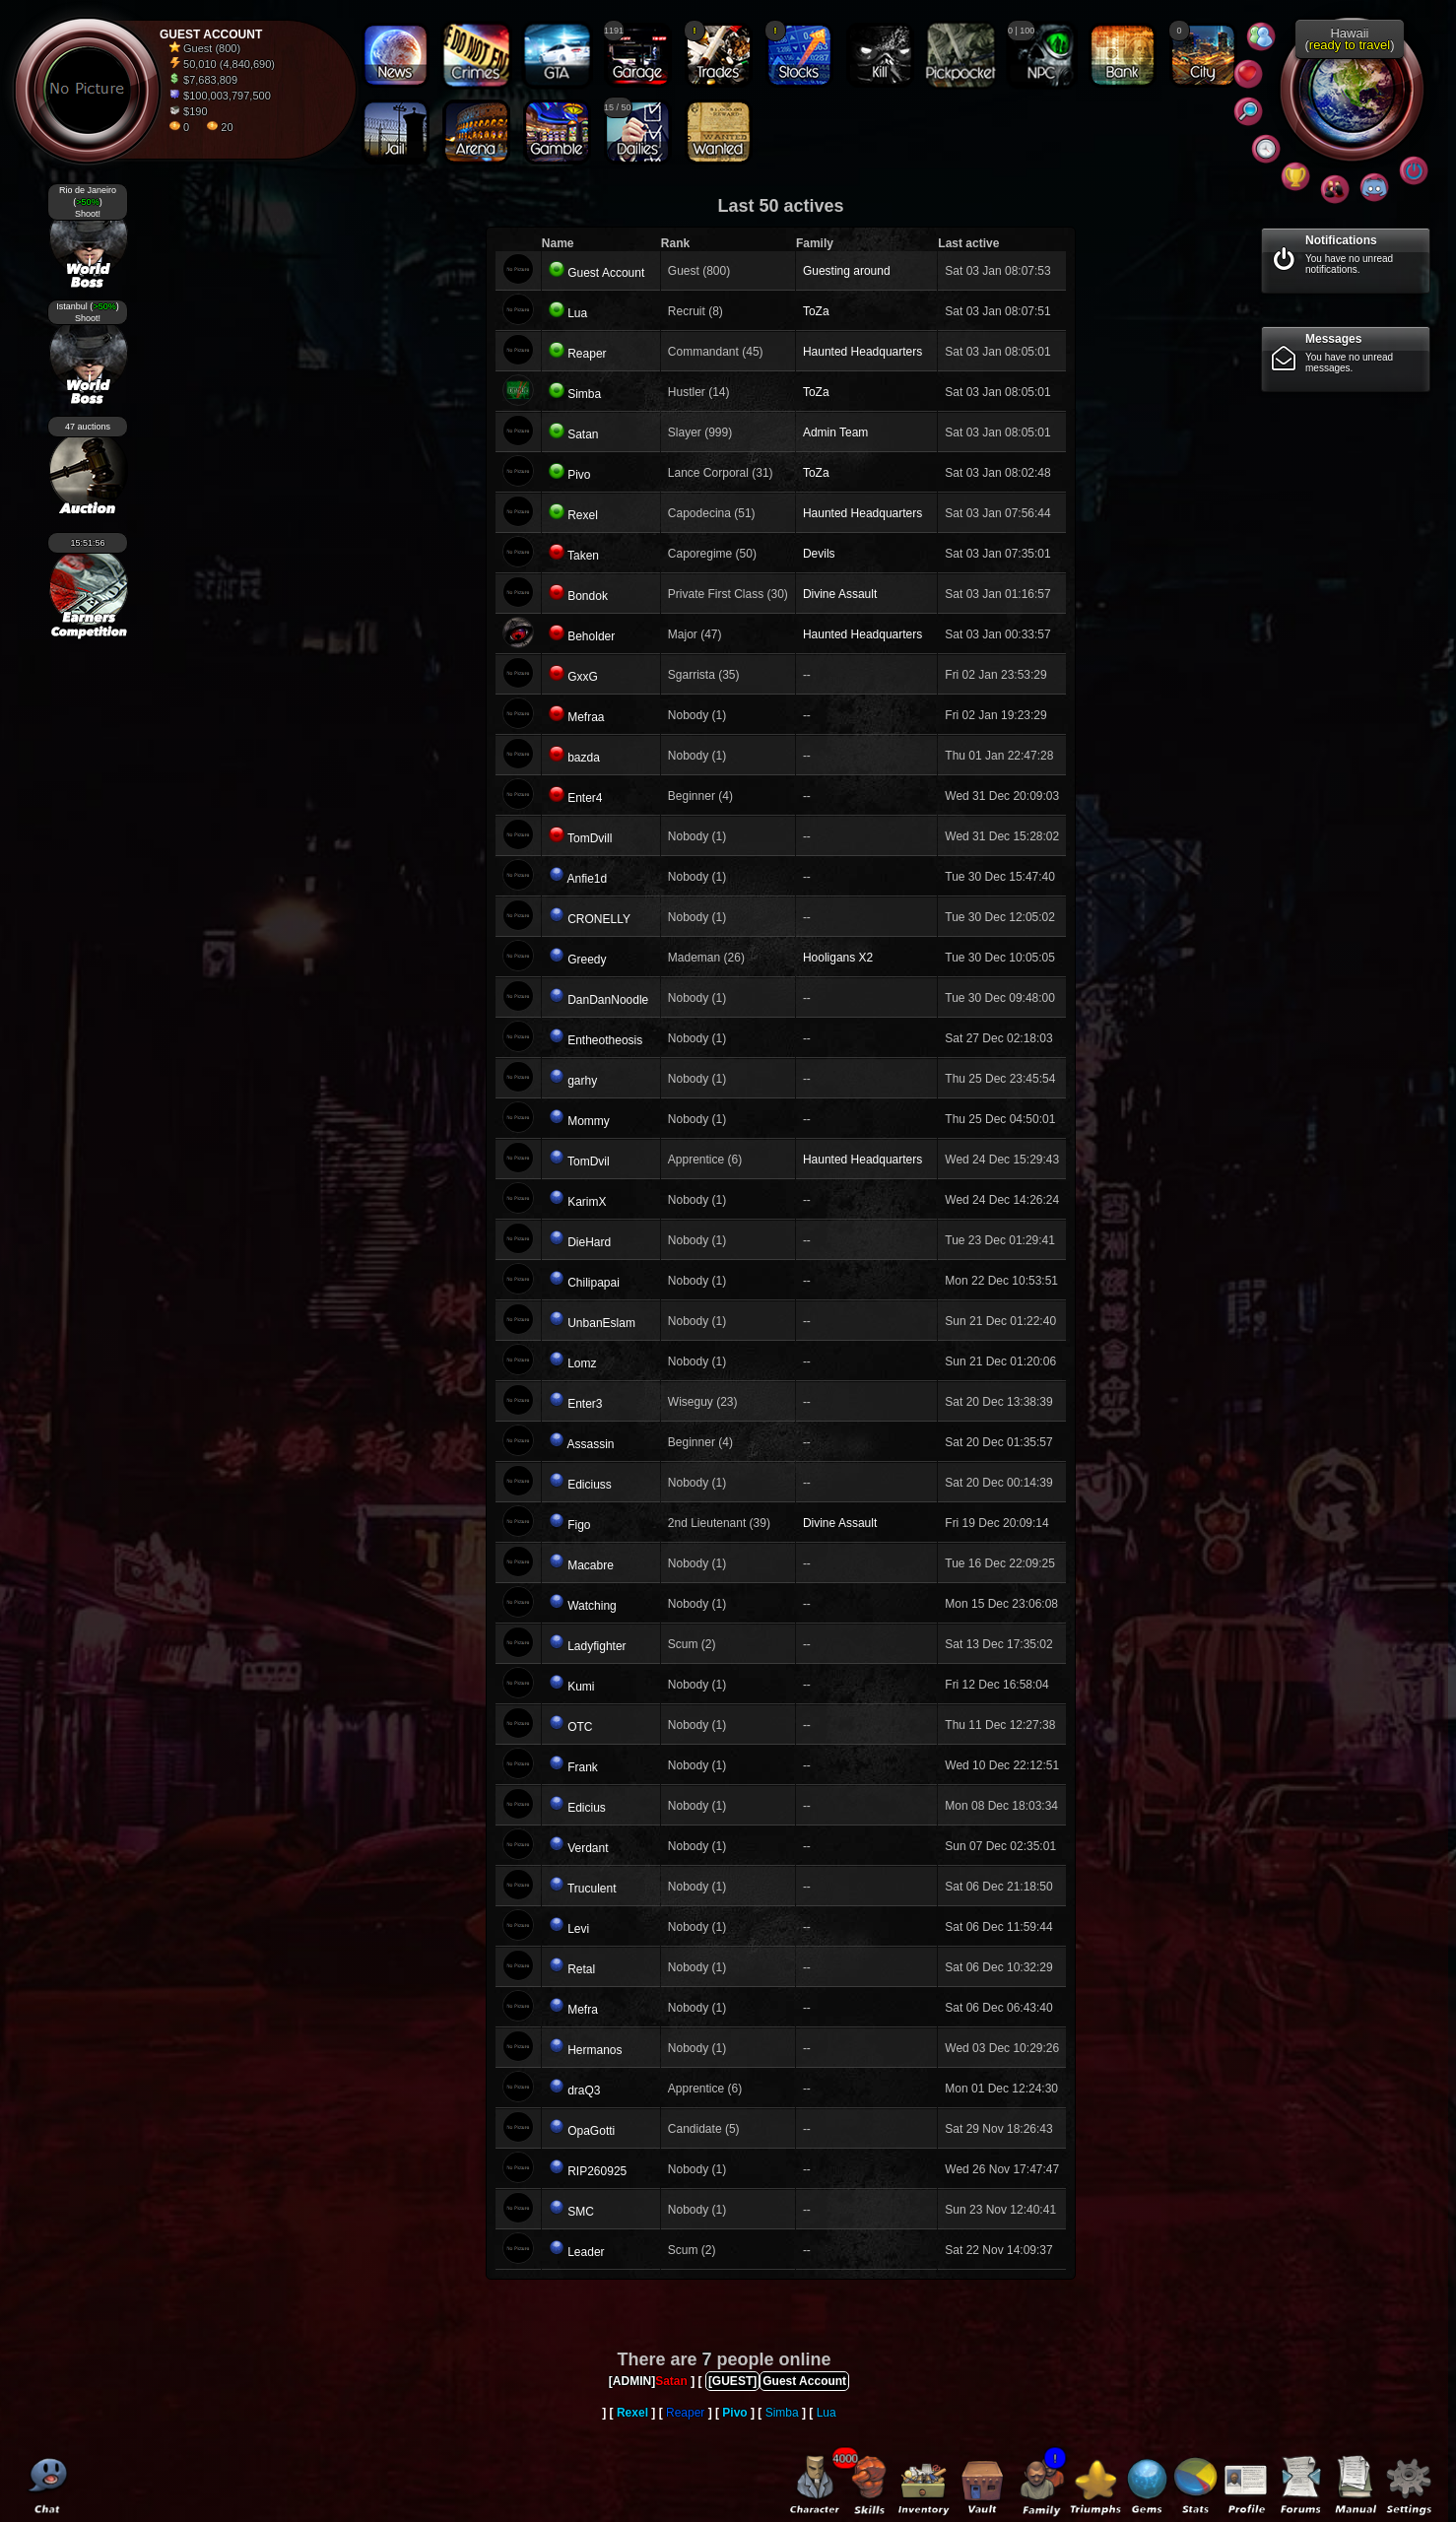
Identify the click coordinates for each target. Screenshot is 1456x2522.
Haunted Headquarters (862, 352)
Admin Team (835, 432)
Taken (583, 556)
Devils (819, 554)
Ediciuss (589, 1485)
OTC (579, 1727)
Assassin (591, 1444)
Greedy (586, 959)
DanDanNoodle (607, 1000)
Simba (584, 394)
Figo (578, 1525)
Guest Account (605, 273)
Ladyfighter (596, 1646)
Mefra (582, 2010)
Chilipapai (593, 1283)
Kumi (580, 1686)
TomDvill (589, 838)
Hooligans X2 (838, 957)
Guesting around (847, 271)
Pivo (578, 475)
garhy (582, 1081)
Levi (578, 1929)
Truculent (592, 1888)
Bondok (587, 596)
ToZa (816, 311)
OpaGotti (591, 2131)
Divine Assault (840, 594)
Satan (582, 434)
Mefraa (585, 717)
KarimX (586, 1202)
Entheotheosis (604, 1040)
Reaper (586, 354)
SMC (580, 2212)
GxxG (582, 677)
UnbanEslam (601, 1323)
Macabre (590, 1565)
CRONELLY (598, 919)
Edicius (586, 1808)
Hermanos (594, 2050)
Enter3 (584, 1404)
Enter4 (584, 798)
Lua (577, 313)
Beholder (591, 636)
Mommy (588, 1121)
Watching (592, 1606)
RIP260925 (597, 2171)
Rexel (582, 515)
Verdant (587, 1848)
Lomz (581, 1363)
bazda (583, 757)
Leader (585, 2252)
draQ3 (583, 2090)
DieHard (589, 1242)
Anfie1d (587, 879)
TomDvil (588, 1161)
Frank (582, 1767)
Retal (581, 1969)
